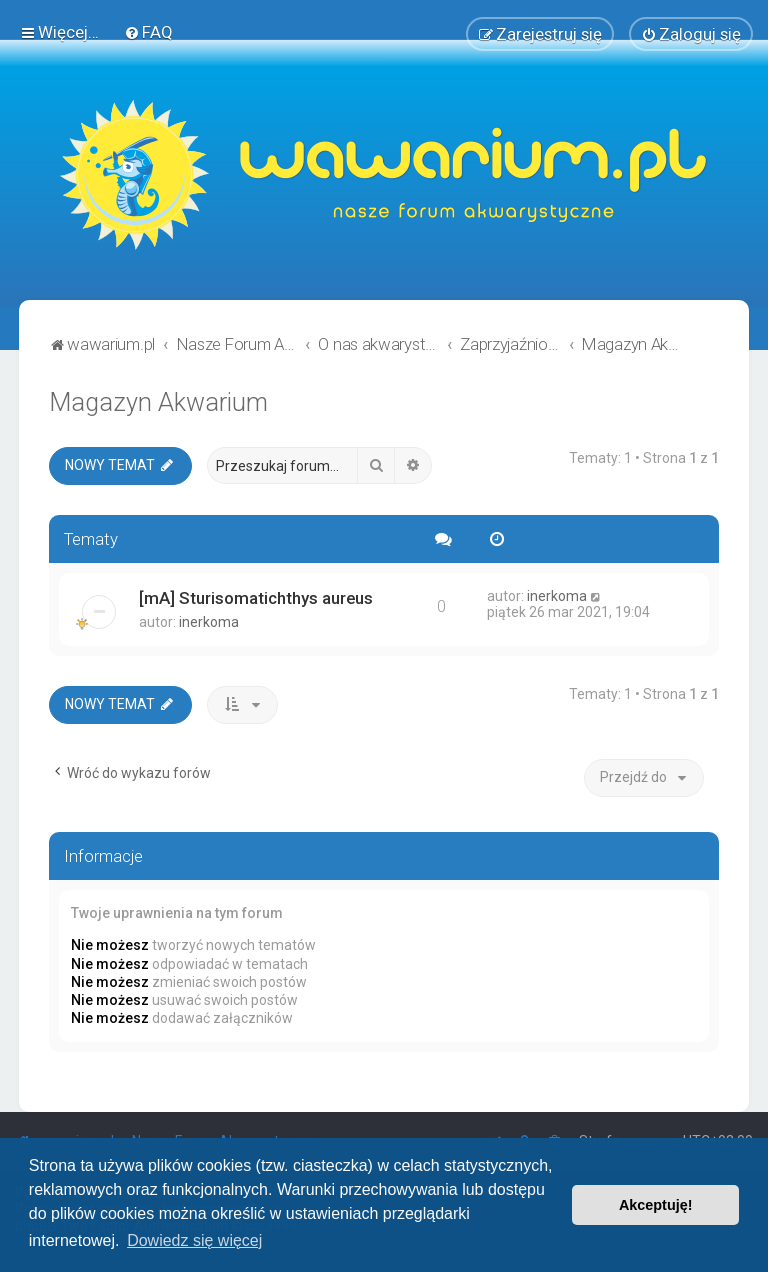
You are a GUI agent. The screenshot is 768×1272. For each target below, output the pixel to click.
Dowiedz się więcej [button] (194, 1240)
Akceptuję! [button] (656, 1205)
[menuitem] (148, 32)
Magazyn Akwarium (158, 402)
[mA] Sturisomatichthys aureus (256, 598)
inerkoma (209, 622)
